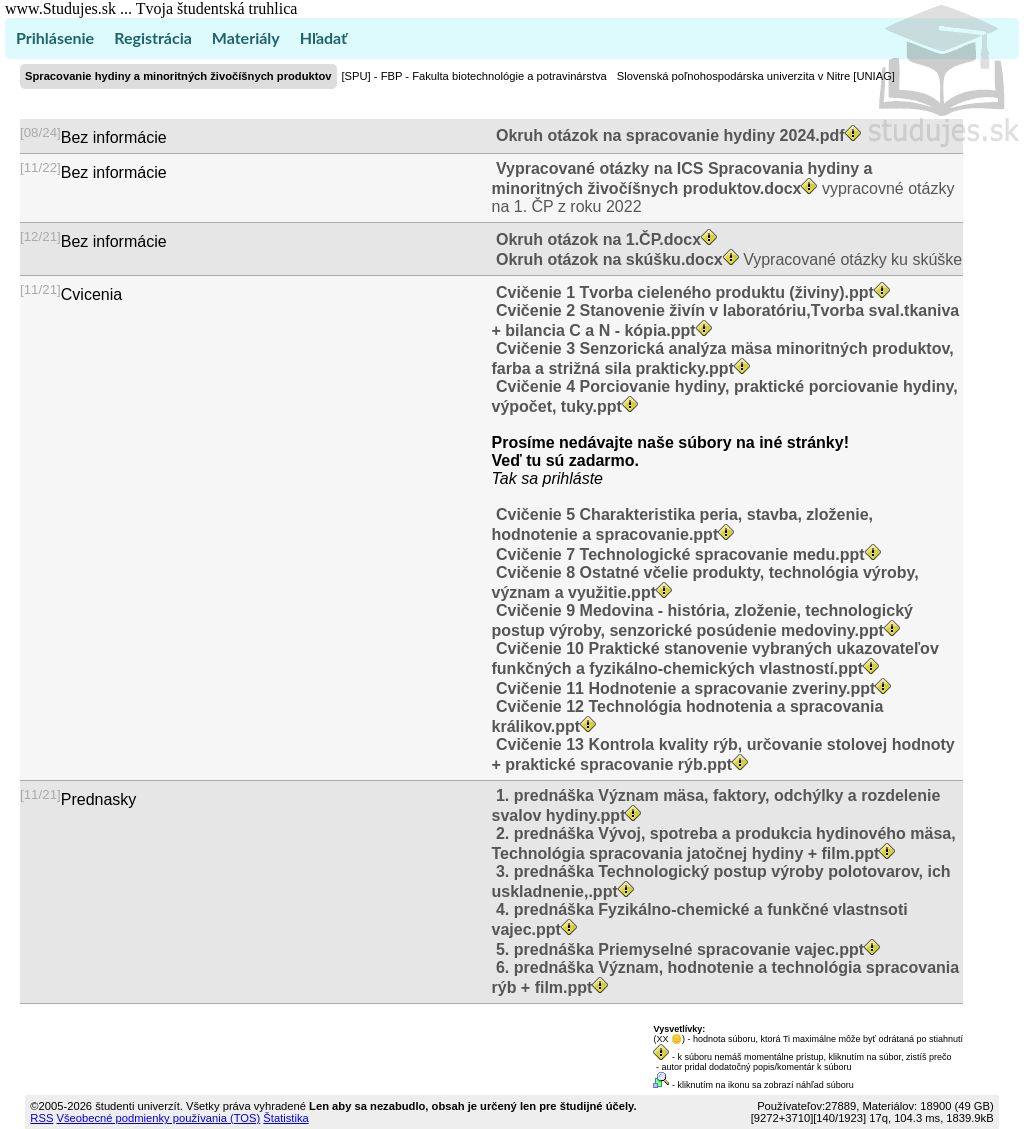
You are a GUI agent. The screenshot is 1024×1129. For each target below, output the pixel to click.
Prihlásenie (55, 37)
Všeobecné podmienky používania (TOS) (158, 1118)
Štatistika (285, 1118)
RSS (41, 1118)
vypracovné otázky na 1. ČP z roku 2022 (723, 187)
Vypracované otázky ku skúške (727, 259)
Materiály (246, 37)
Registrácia (153, 37)
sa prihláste (562, 478)
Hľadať (323, 37)
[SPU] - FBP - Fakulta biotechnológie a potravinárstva (474, 76)
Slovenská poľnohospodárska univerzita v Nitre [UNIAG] (756, 76)
